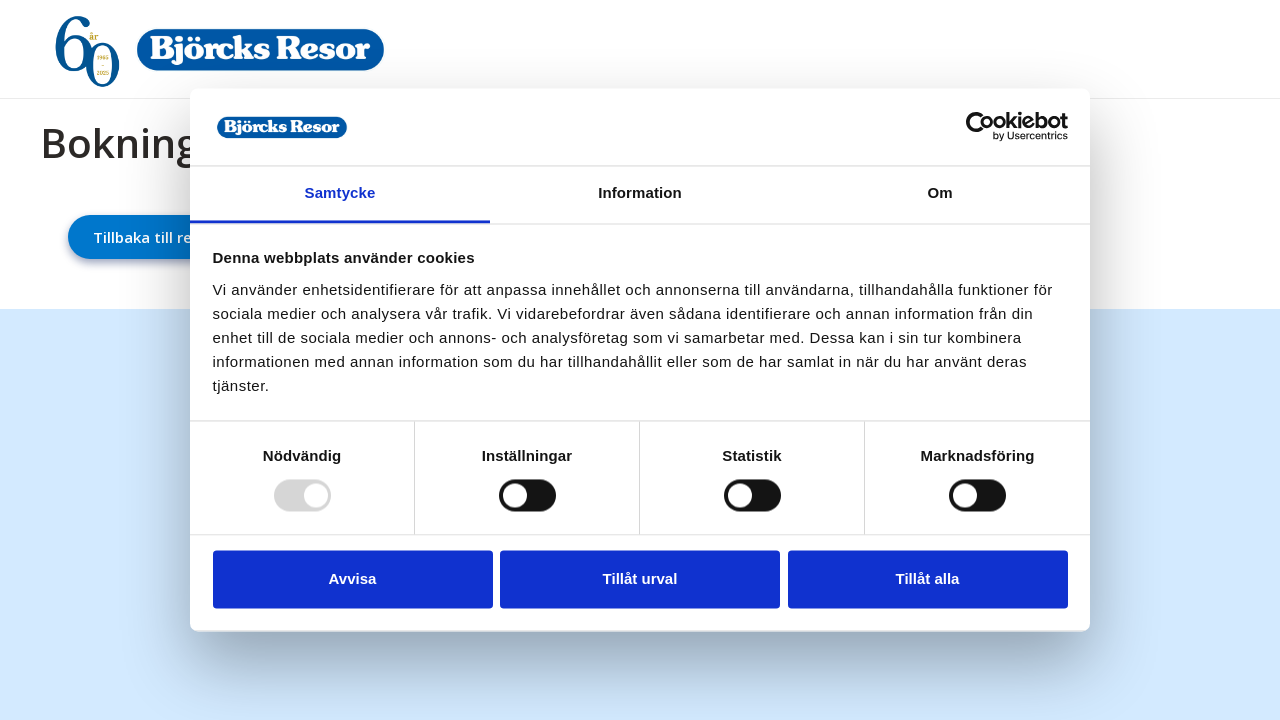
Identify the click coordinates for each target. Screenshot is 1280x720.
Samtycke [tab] (340, 192)
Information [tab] (640, 192)
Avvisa (353, 578)
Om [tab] (939, 192)
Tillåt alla (928, 578)
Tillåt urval (640, 578)
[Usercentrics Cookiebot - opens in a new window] (980, 127)
